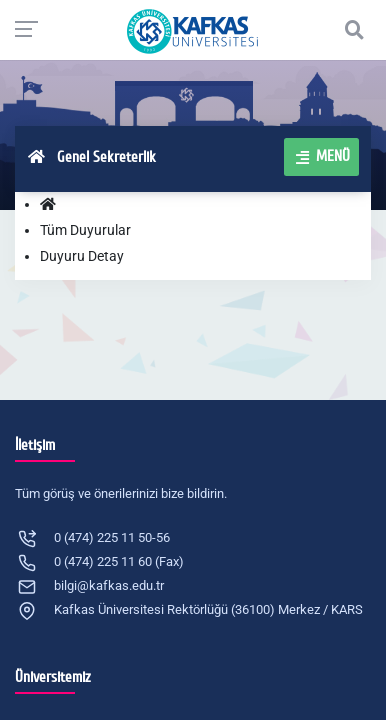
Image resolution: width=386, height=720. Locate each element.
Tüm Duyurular (85, 230)
